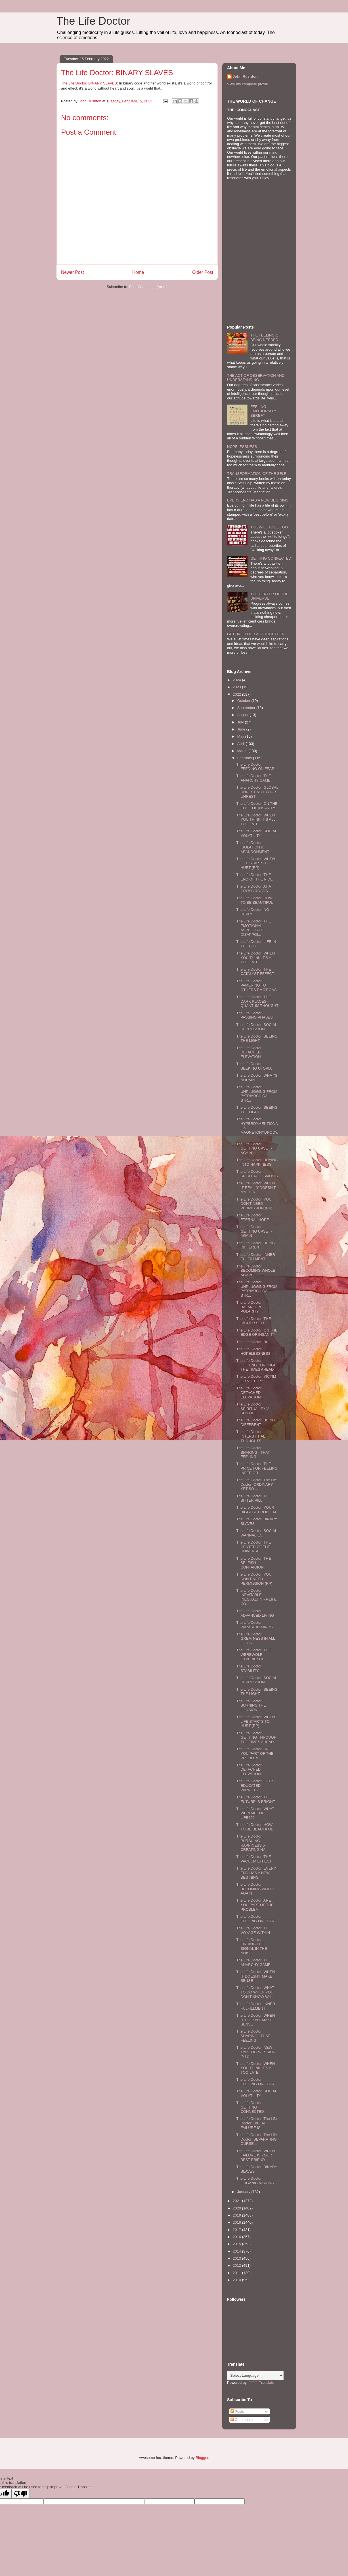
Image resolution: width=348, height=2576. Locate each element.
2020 (237, 2208)
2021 (237, 2201)
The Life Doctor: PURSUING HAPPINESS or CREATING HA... (252, 1843)
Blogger (202, 2458)
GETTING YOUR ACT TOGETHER (256, 634)
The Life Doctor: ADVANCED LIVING (255, 1613)
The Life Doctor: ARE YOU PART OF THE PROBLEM (254, 1753)
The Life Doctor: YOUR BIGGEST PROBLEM (256, 1509)
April (241, 744)
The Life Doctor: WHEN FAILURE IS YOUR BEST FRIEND (255, 2155)
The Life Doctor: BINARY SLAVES (89, 83)
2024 (237, 680)
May (241, 736)
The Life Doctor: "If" (252, 1342)
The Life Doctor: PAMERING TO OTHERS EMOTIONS (256, 985)
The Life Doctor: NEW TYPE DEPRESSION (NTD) (255, 2051)
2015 (237, 2244)
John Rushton (245, 76)
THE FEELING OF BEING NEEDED (265, 337)
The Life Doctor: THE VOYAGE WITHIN (253, 1930)
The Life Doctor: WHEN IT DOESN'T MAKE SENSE (255, 1976)
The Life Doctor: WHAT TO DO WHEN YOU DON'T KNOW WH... (255, 1992)
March (243, 751)
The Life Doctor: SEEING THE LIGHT (256, 1038)
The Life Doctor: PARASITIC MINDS (254, 1624)
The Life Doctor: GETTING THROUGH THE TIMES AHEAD (256, 1364)
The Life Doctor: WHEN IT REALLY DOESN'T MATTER (256, 1187)
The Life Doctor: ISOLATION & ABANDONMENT (252, 847)
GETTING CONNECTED (270, 558)
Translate (261, 2382)
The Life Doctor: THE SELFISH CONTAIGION (253, 1562)
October (244, 700)
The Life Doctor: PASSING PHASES (254, 1015)
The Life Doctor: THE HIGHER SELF (253, 1320)
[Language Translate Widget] (255, 2375)
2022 (237, 694)
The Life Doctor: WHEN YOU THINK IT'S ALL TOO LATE (255, 819)
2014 (237, 2251)
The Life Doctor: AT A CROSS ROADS (253, 888)
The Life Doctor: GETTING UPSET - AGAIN (254, 1148)
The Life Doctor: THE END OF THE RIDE (254, 877)
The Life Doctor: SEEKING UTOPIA (254, 1066)
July (241, 722)
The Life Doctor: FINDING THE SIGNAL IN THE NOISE (251, 1946)
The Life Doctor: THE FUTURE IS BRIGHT (255, 1799)
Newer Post (72, 272)
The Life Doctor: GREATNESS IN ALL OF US (255, 1638)
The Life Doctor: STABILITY (249, 1668)
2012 (237, 2265)
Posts (237, 2411)
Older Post (202, 272)
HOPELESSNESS (242, 446)
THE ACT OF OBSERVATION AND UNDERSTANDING (255, 377)
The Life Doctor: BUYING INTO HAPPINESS (257, 1162)
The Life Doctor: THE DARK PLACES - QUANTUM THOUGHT (257, 1001)
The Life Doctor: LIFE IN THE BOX (256, 943)
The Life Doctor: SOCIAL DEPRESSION (256, 1027)
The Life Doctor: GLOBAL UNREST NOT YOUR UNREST (257, 791)
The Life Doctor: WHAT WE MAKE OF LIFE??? (255, 1813)
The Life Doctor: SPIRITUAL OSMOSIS (257, 1173)
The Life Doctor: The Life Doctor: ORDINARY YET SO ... (256, 1484)
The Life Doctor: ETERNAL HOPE (252, 1217)
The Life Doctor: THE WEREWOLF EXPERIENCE (253, 1654)
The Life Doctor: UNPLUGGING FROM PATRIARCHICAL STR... (256, 1093)
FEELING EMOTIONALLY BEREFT (263, 411)
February (245, 758)
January (244, 2192)
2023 (237, 687)
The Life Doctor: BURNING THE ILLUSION (251, 1705)
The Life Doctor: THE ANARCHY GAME (253, 778)
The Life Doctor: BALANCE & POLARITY (249, 1306)
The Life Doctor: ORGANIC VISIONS (255, 2180)
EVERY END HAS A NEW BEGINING (258, 500)
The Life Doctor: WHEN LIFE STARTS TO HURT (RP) (255, 863)
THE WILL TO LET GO (269, 527)
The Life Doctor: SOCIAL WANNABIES (256, 1533)
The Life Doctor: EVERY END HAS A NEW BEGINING (256, 1872)
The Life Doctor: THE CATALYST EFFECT (255, 971)
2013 (237, 2258)
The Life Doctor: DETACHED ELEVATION (249, 1052)
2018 (237, 2222)
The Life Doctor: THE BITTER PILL (253, 1498)
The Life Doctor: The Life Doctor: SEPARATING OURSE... (256, 2139)
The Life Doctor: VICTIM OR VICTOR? (256, 1378)
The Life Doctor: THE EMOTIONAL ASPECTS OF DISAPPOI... (253, 928)
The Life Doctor (93, 21)
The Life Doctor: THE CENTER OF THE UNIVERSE (253, 1546)
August (243, 715)
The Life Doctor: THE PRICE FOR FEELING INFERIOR (256, 1468)
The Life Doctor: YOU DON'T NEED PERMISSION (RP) (254, 1203)
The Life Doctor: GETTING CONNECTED (250, 2107)
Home (138, 272)
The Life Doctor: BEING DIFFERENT (255, 1245)
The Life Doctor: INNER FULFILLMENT (255, 1256)
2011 (237, 2273)
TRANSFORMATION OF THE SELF (256, 473)
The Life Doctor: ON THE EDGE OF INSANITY (256, 805)
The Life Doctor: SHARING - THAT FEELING (253, 1452)
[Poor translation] (21, 2493)
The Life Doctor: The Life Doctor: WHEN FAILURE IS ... (256, 2123)
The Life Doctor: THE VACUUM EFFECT (254, 1859)
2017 (237, 2230)
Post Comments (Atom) (148, 287)
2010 (237, 2280)
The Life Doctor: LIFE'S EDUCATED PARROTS (255, 1785)
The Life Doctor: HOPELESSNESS (253, 1351)
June (241, 729)
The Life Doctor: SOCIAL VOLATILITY (256, 833)
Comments (241, 2420)
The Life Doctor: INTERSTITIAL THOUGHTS (250, 1436)
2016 (237, 2237)
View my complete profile (247, 84)
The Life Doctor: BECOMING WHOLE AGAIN (255, 1270)
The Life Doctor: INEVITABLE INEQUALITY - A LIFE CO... (256, 1597)
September (246, 708)
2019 (237, 2215)
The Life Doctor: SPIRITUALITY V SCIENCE (252, 1408)
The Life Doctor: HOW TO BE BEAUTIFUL (254, 900)
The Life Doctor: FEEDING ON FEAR (255, 766)
